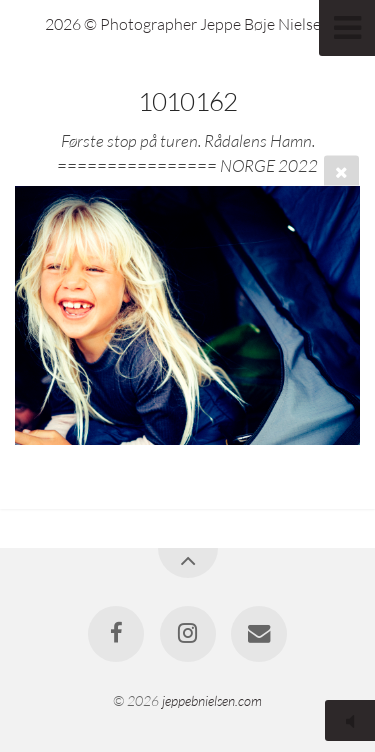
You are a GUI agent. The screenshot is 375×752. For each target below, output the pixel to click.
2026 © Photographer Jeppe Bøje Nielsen (187, 24)
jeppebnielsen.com (212, 700)
